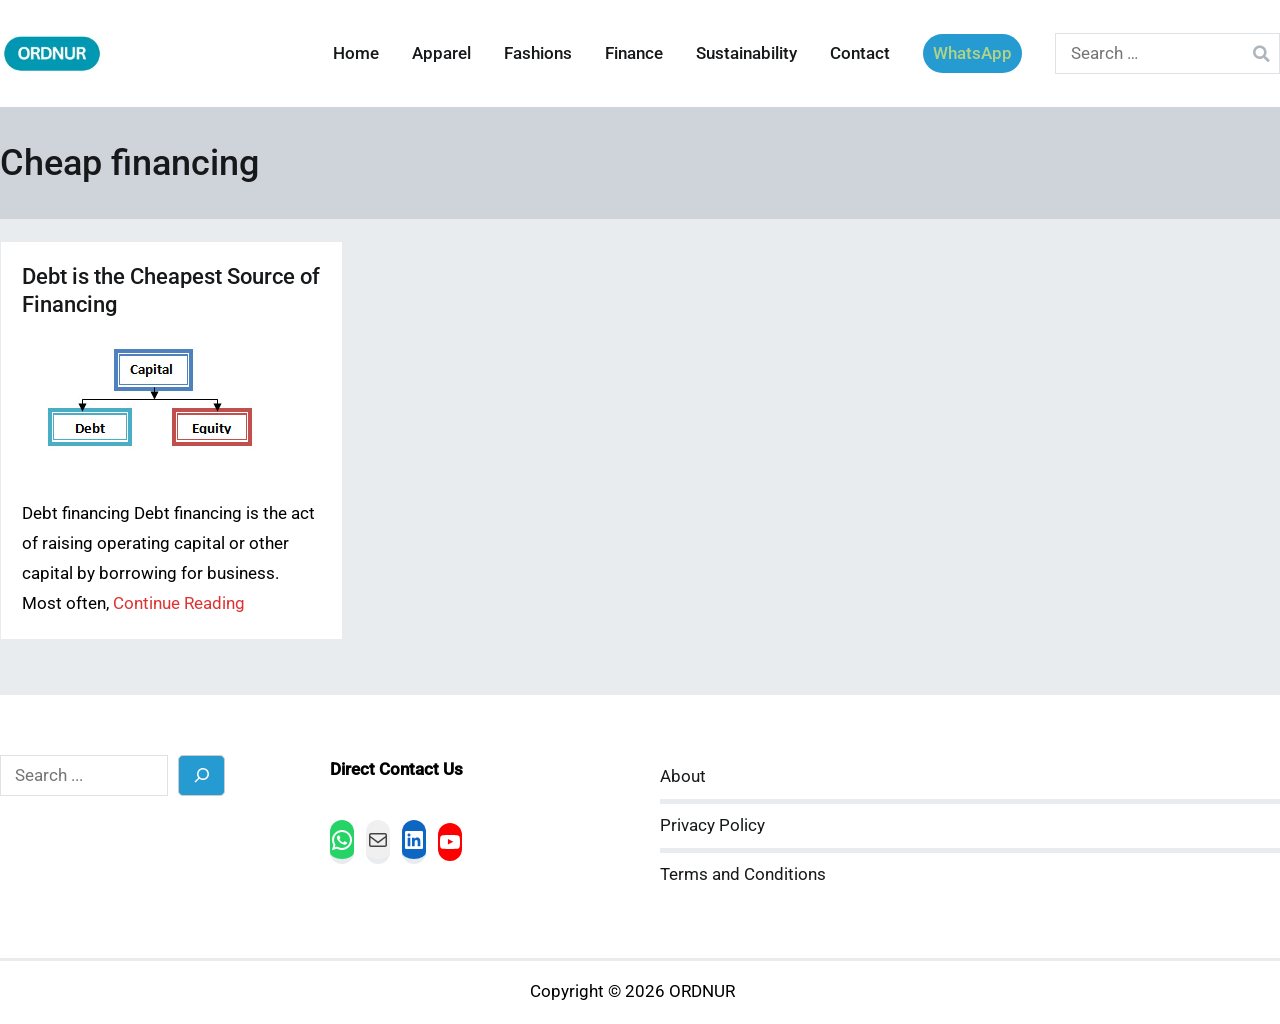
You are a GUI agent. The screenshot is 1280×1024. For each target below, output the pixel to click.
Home (356, 53)
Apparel (441, 53)
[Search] (201, 775)
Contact (860, 53)
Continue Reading (179, 603)
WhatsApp (972, 53)
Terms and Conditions (743, 874)
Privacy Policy (712, 825)
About (683, 776)
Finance (634, 53)
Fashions (538, 53)
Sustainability (746, 53)
